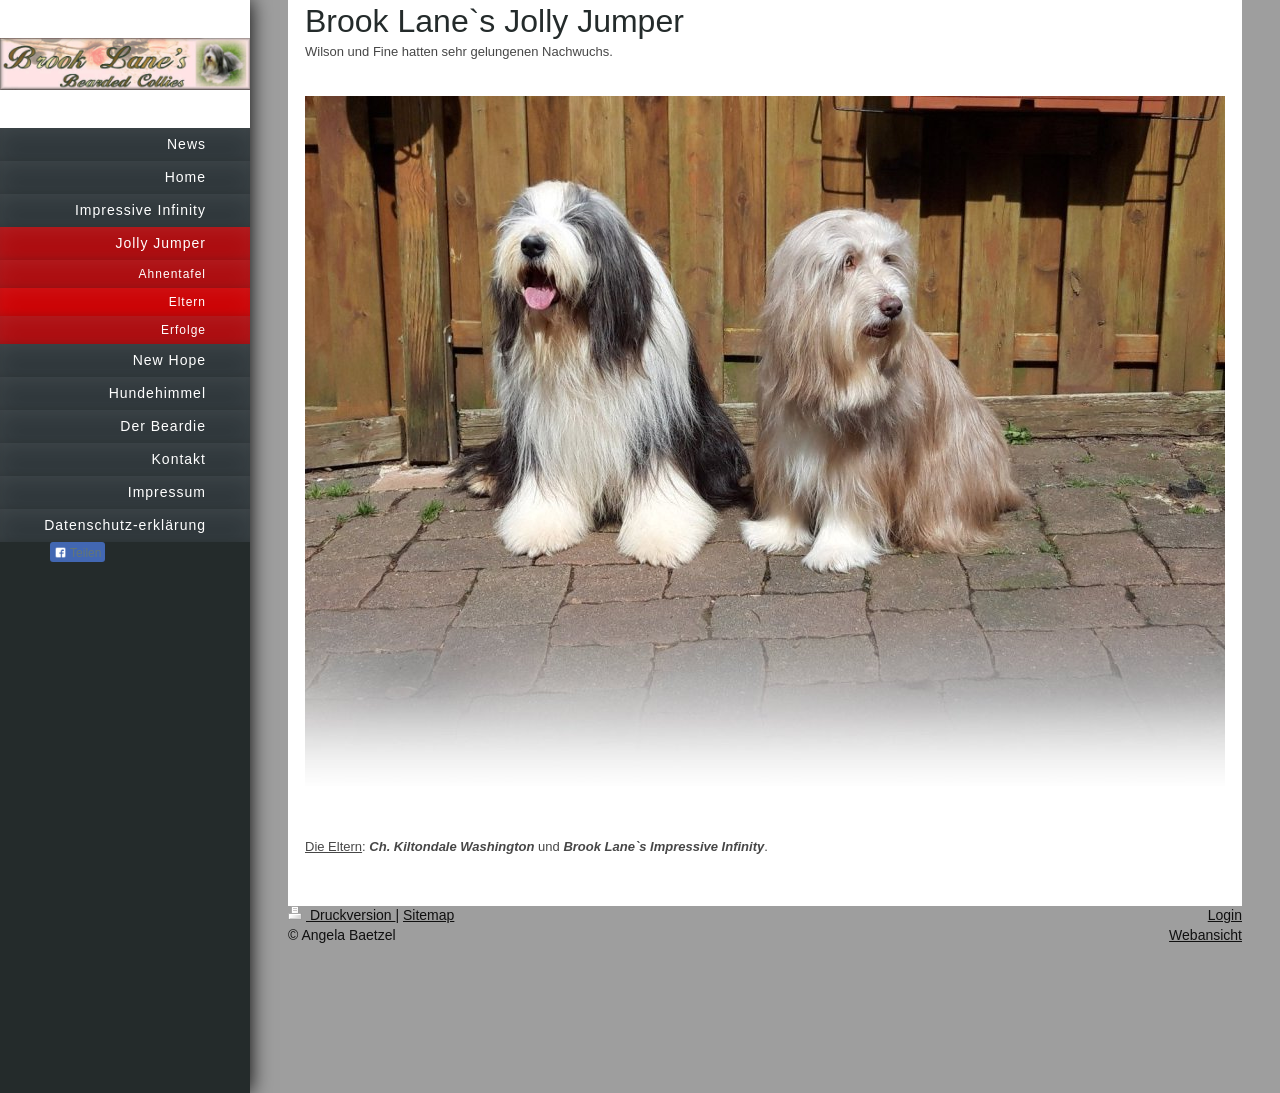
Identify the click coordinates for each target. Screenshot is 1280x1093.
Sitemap (428, 915)
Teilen (77, 553)
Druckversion (341, 915)
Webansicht (1205, 935)
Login (1225, 915)
